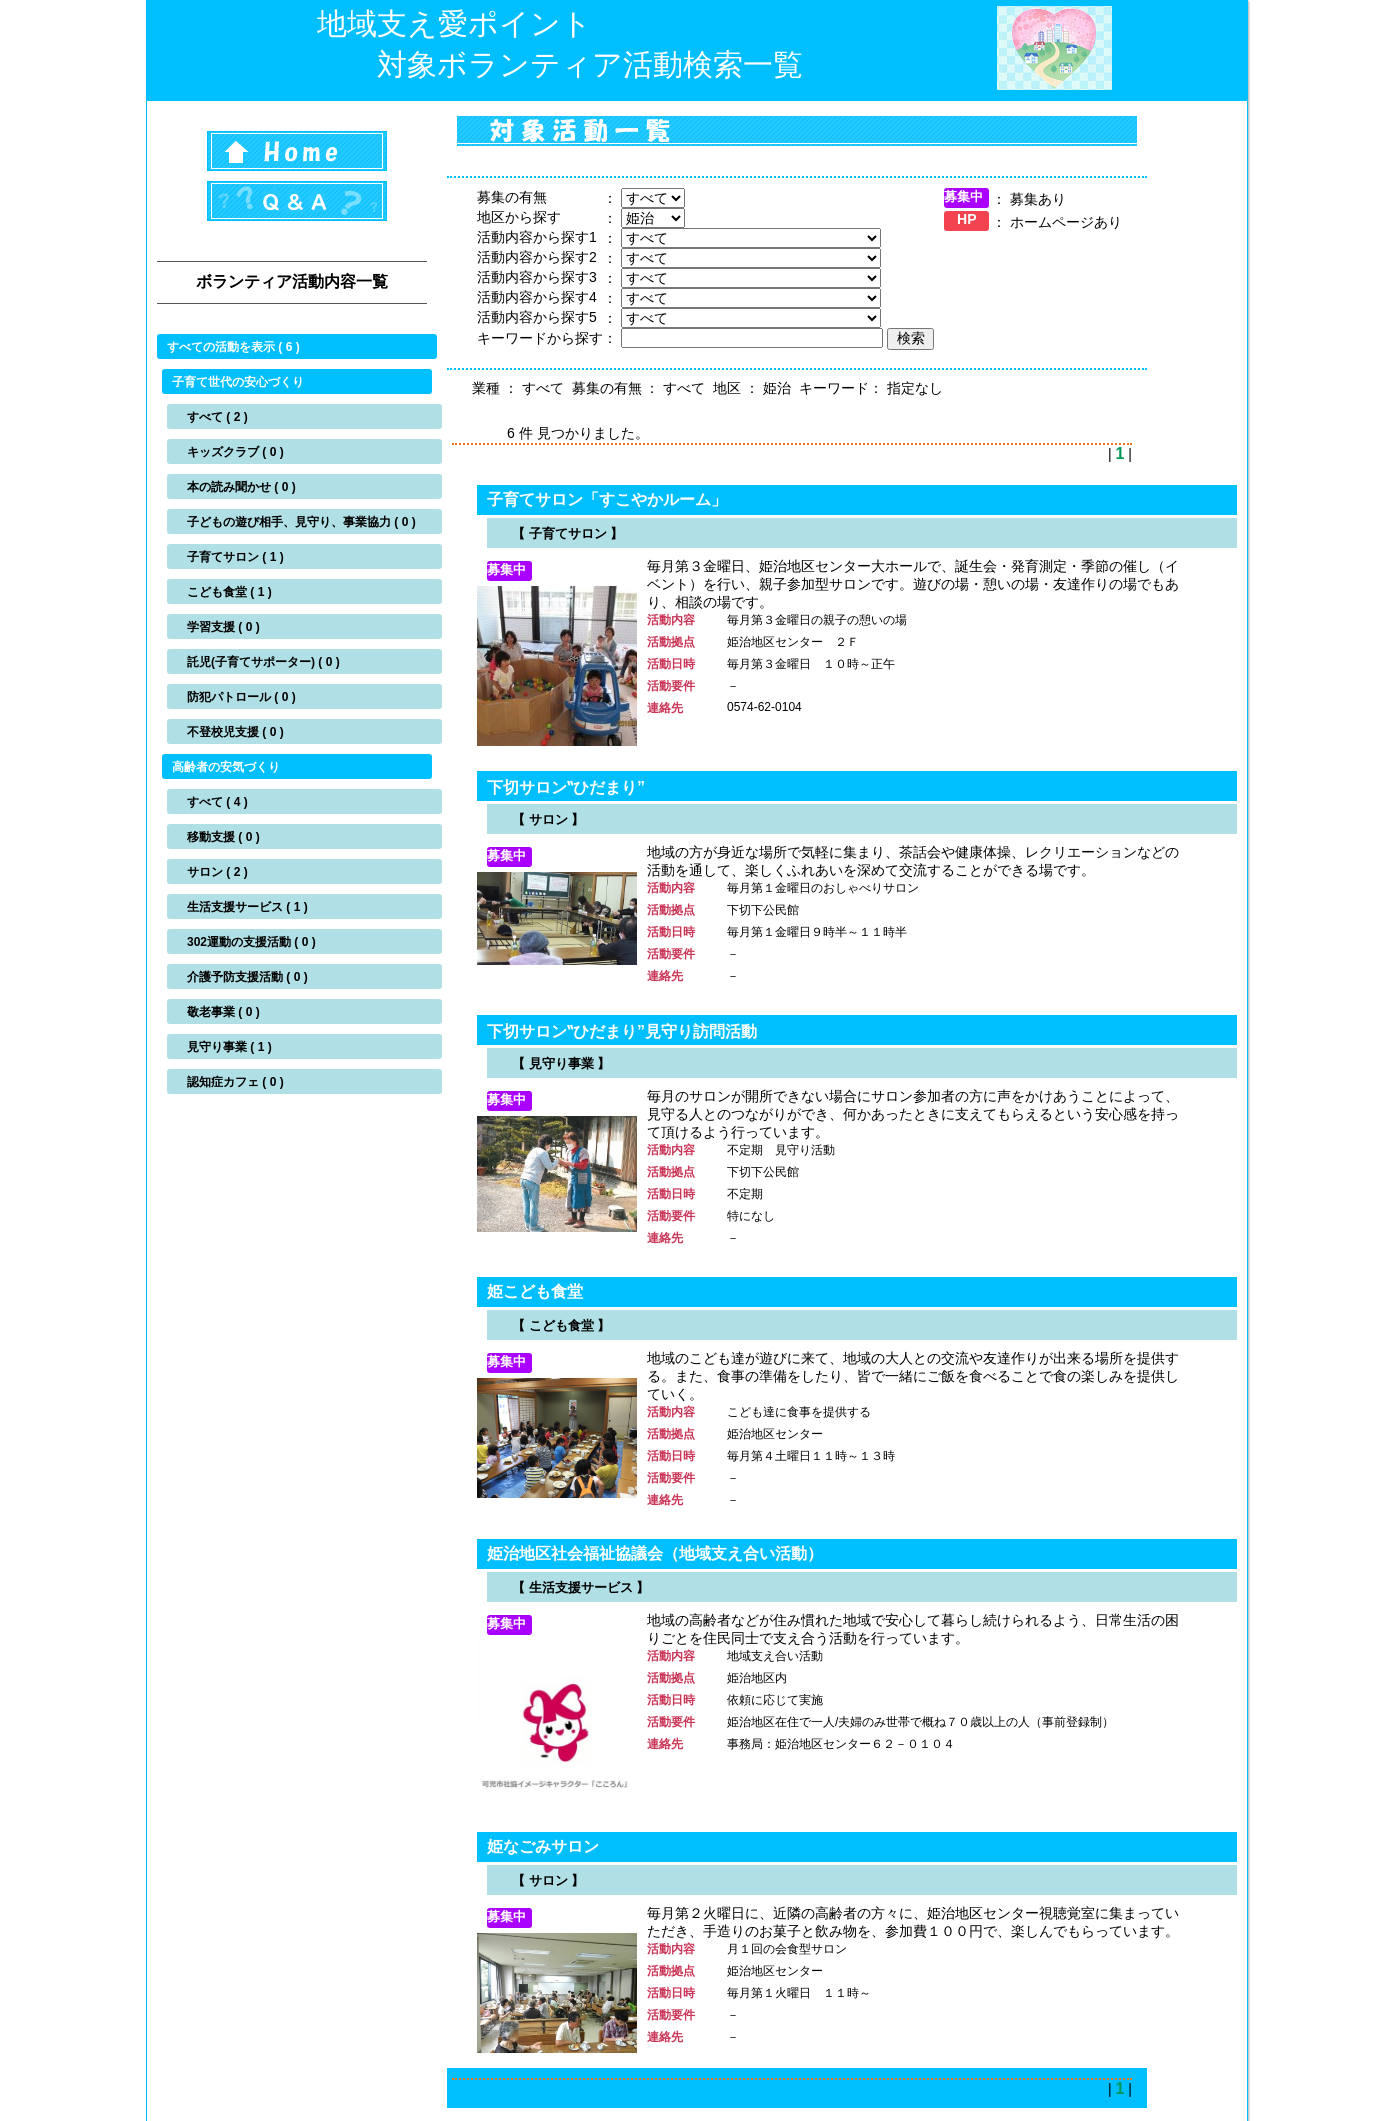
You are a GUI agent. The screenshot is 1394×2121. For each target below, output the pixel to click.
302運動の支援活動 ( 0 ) (251, 942)
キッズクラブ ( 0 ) (235, 452)
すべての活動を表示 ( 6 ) (233, 347)
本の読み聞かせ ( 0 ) (241, 487)
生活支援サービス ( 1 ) (247, 907)
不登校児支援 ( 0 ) (235, 732)
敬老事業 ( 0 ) (223, 1012)
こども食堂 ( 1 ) (229, 592)
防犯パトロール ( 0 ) (241, 697)
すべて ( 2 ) (217, 417)
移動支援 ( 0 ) (223, 837)
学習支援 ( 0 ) (223, 627)
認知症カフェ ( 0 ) (235, 1082)
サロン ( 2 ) (217, 872)
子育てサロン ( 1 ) (235, 557)
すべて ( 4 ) (217, 802)
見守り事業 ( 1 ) (229, 1047)
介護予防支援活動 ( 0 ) (247, 977)
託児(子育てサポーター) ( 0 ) (263, 662)
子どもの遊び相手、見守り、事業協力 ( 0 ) (301, 522)
